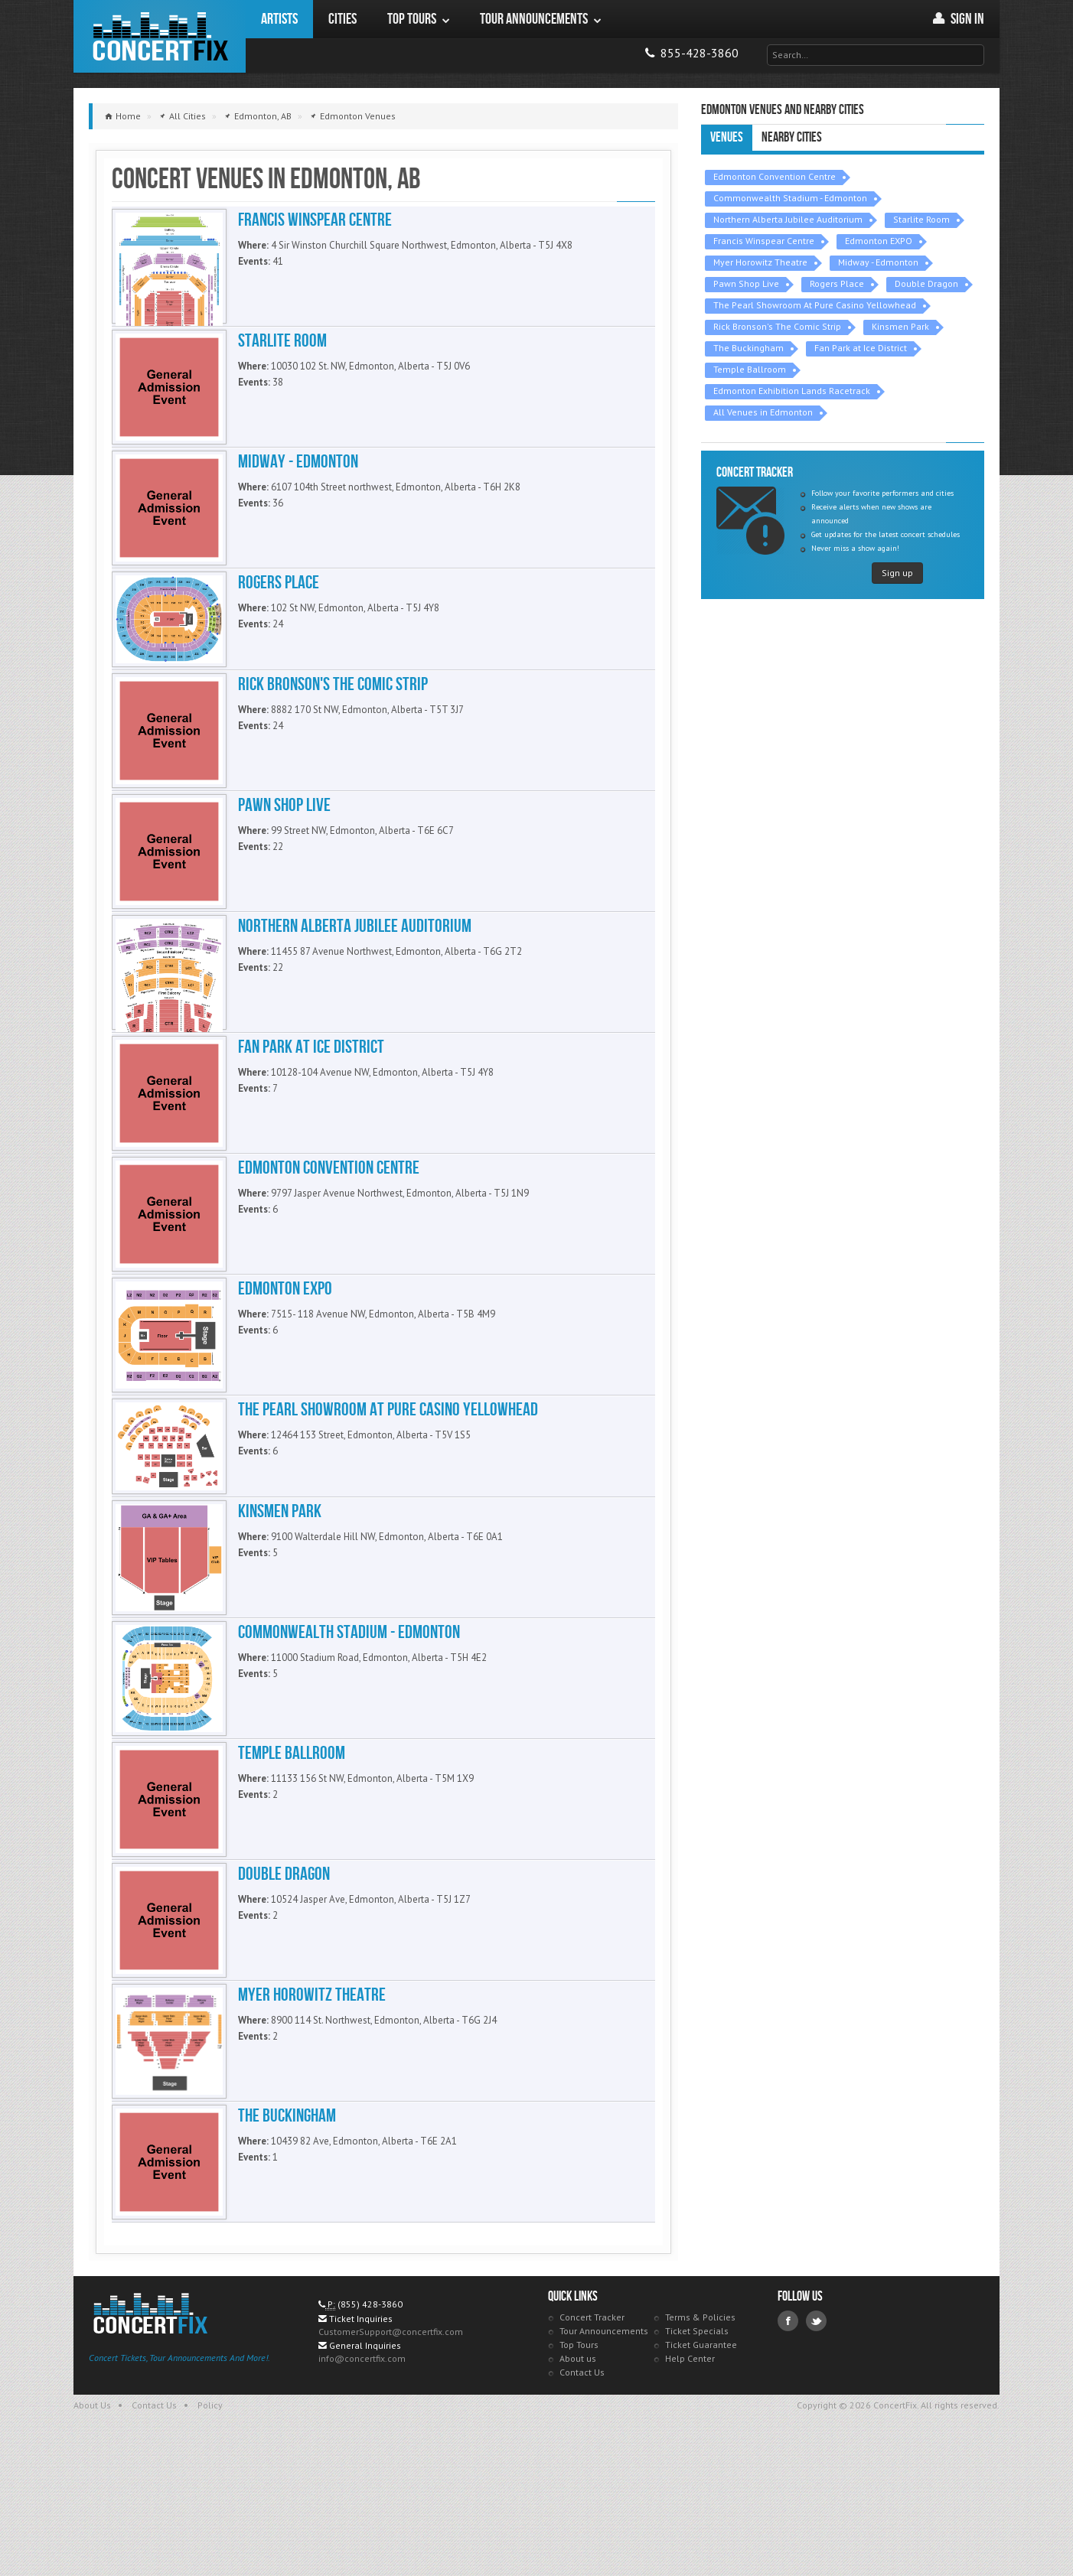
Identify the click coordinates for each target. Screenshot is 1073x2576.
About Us (92, 2533)
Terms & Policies (700, 2445)
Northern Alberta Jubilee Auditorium (788, 219)
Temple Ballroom (749, 369)
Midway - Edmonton (878, 262)
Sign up (897, 572)
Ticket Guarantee (701, 2472)
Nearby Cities (792, 137)
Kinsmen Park (900, 326)
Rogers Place (837, 283)
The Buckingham (748, 347)
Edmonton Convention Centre (774, 176)
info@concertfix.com (362, 2486)
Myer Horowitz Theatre (760, 262)
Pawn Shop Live (746, 283)
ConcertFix (159, 36)
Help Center (690, 2486)
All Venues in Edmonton (763, 412)
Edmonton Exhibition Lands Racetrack (791, 390)
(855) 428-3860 (370, 2432)
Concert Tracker (592, 2445)
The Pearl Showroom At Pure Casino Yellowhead (814, 305)
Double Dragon (926, 283)
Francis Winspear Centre (763, 240)
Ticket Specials (697, 2458)
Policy (210, 2533)
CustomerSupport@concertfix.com (390, 2459)
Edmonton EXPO (878, 240)
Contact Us (582, 2500)
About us (577, 2486)
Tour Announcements (603, 2458)
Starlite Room (921, 219)
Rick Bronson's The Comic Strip (777, 326)
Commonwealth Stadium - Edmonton (790, 198)
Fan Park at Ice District (860, 347)
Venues (726, 137)
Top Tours (578, 2472)
